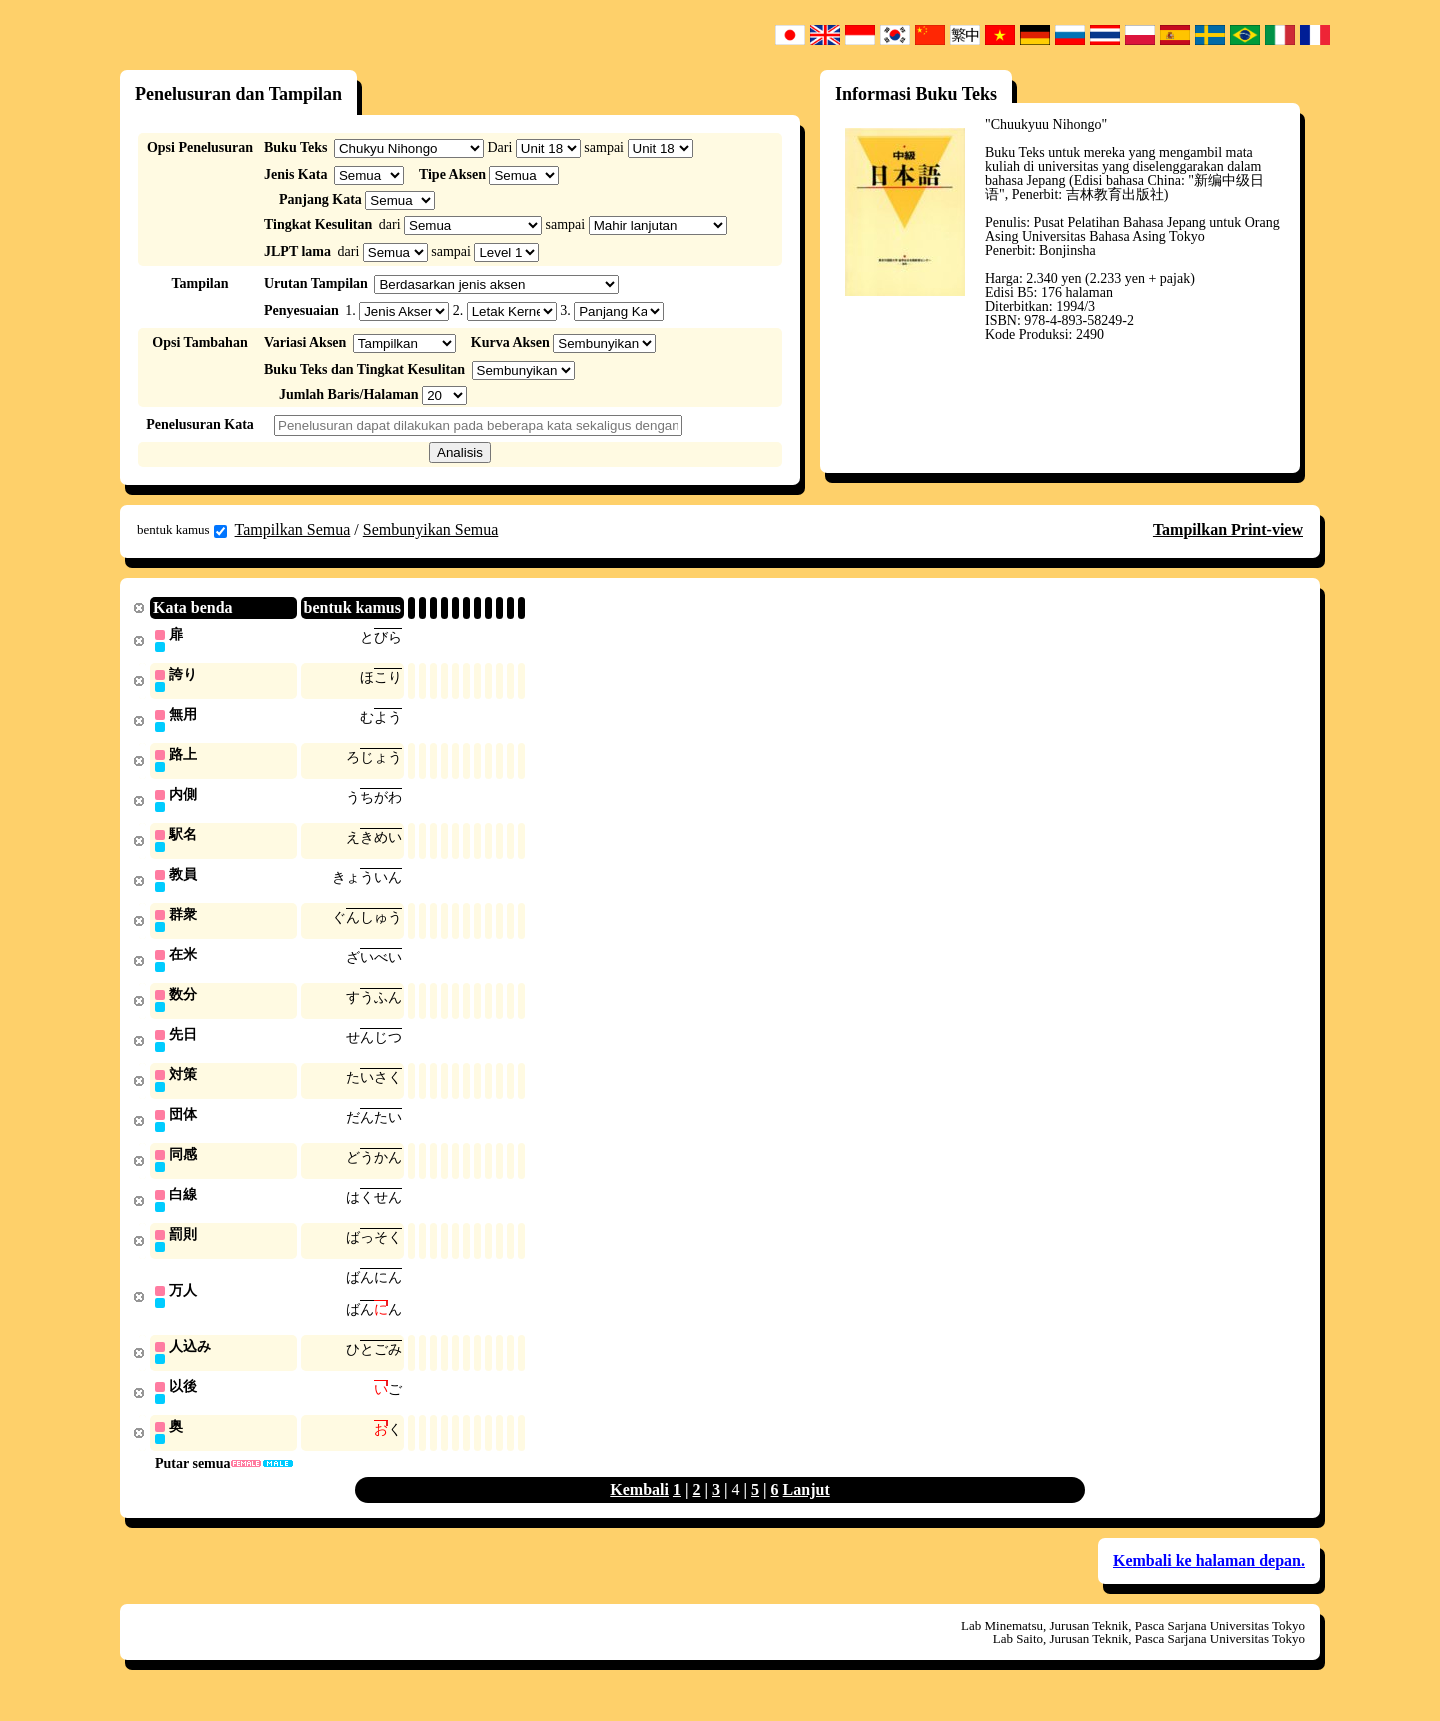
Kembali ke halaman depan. (1209, 1581)
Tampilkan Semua (293, 529)
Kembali (639, 1510)
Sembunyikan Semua (431, 529)
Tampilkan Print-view (1228, 529)
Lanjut (806, 1510)
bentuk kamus (182, 530)
